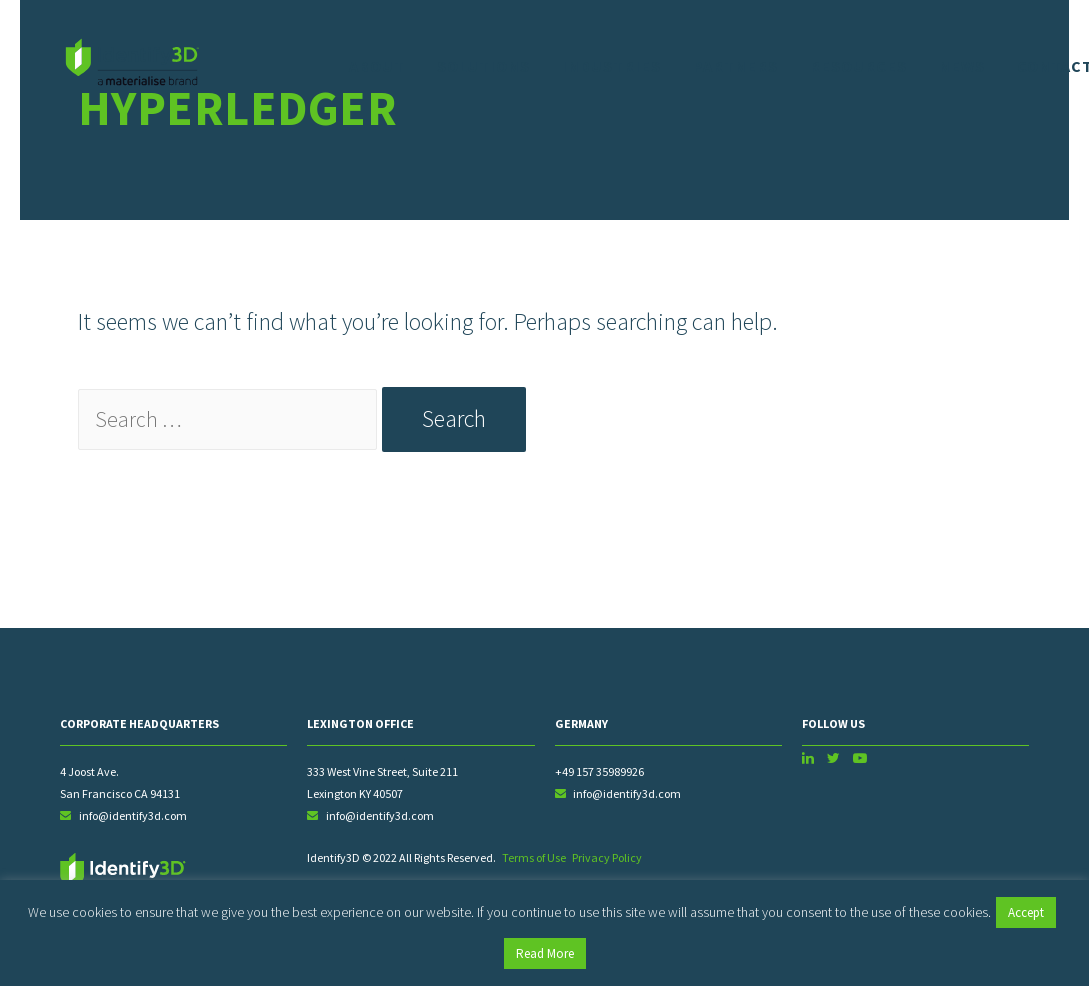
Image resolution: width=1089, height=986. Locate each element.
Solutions (483, 66)
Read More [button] (545, 953)
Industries (611, 66)
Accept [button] (1026, 912)
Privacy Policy (607, 861)
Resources (858, 66)
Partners (735, 66)
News (962, 66)
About (377, 66)
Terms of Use (534, 861)
